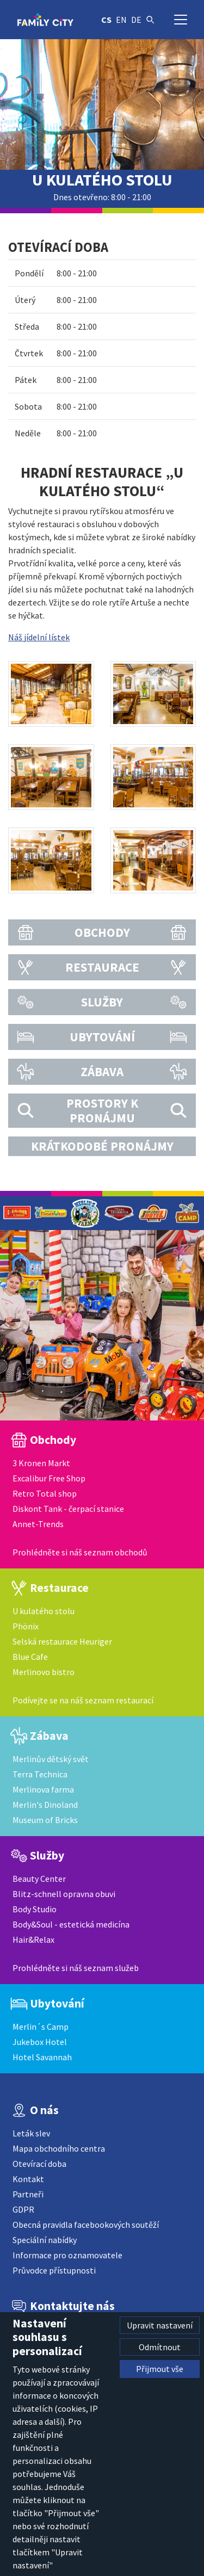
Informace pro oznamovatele (67, 2255)
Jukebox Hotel (40, 2041)
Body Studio (35, 1909)
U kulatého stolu (44, 1610)
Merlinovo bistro (44, 1671)
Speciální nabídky (45, 2239)
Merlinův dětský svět (51, 1758)
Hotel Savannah (42, 2057)
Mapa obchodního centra (59, 2148)
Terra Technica (40, 1774)
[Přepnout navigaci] (180, 19)
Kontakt (28, 2178)
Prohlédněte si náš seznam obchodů (80, 1552)
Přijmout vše (159, 2368)
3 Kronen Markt (41, 1462)
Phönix (26, 1626)
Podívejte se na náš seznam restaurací (83, 1700)
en (121, 19)
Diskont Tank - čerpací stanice (68, 1508)
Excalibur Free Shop (49, 1478)
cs (106, 19)
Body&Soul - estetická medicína (71, 1924)
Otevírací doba (39, 2163)
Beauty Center (39, 1878)
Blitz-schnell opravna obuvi (64, 1893)
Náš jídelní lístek (39, 637)
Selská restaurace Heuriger (62, 1641)
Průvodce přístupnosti (54, 2270)
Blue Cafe (30, 1656)
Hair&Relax (33, 1939)
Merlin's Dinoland (45, 1804)
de (136, 19)
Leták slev (31, 2133)
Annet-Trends (38, 1523)
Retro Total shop (45, 1493)
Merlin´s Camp (41, 2026)
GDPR (23, 2209)
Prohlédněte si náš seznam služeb (76, 1967)
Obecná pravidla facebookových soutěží (86, 2224)
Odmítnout (160, 2347)
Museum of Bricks (45, 1819)
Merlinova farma (43, 1789)
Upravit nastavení (160, 2325)
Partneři (28, 2194)
